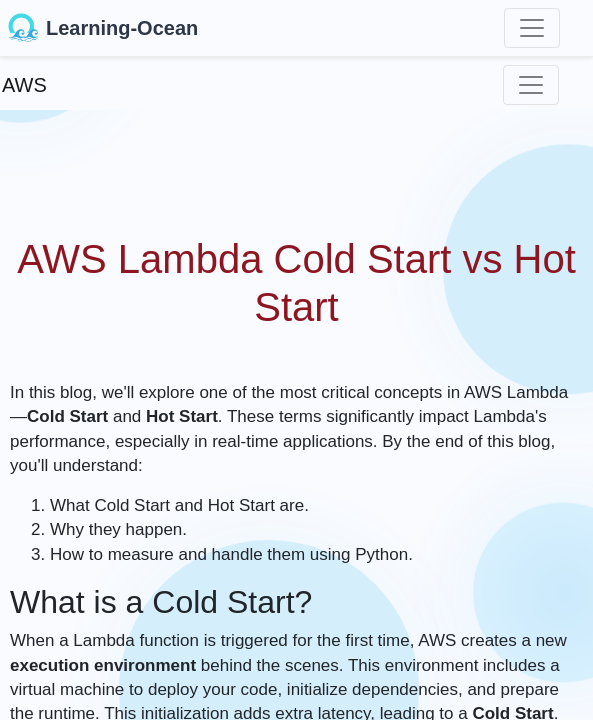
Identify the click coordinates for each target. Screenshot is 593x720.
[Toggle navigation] (532, 28)
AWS (24, 85)
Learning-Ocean (103, 28)
